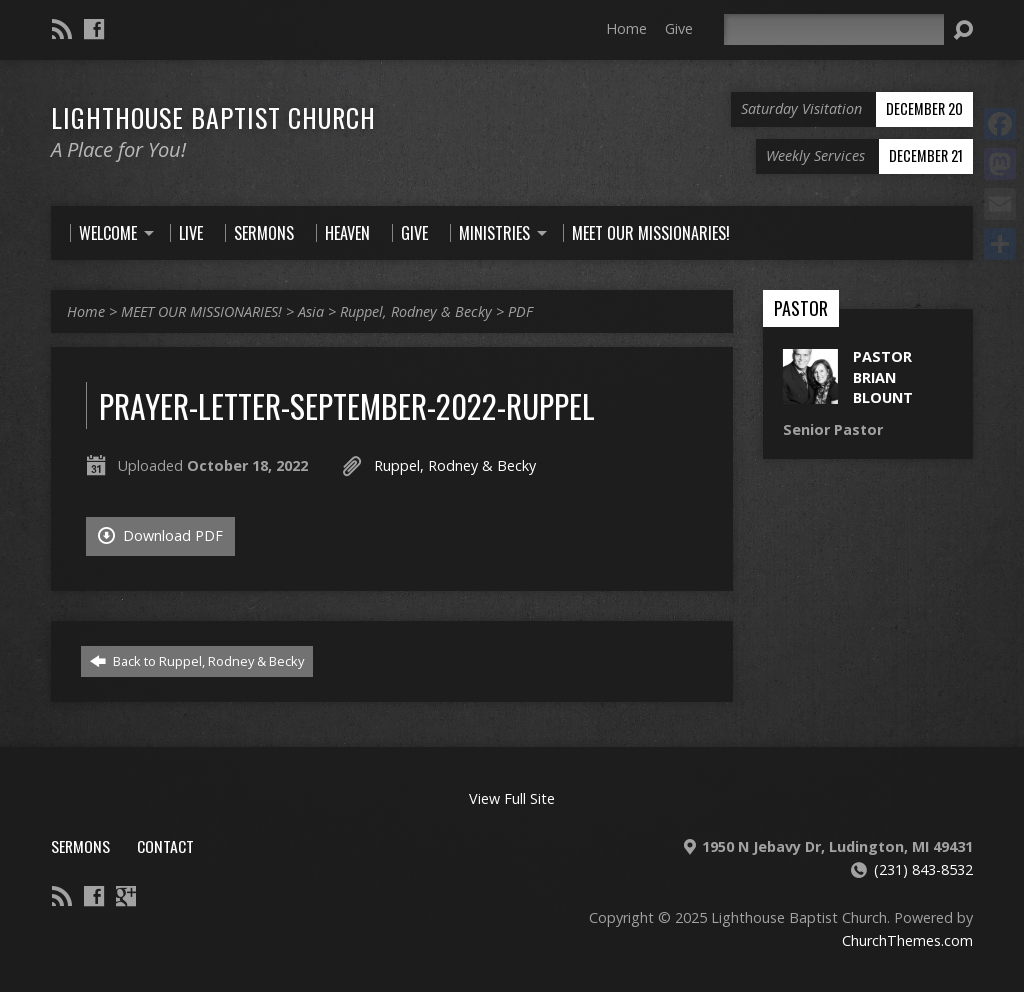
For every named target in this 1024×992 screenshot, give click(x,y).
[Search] (834, 29)
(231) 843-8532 (923, 869)
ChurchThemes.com (907, 940)
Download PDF (160, 535)
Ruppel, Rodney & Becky (416, 311)
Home (626, 28)
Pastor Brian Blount (883, 376)
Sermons (80, 846)
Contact (165, 846)
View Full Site (512, 798)
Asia (311, 311)
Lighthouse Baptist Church (213, 117)
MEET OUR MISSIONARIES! (201, 311)
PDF (520, 311)
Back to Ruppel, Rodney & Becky (197, 661)
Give (679, 28)
